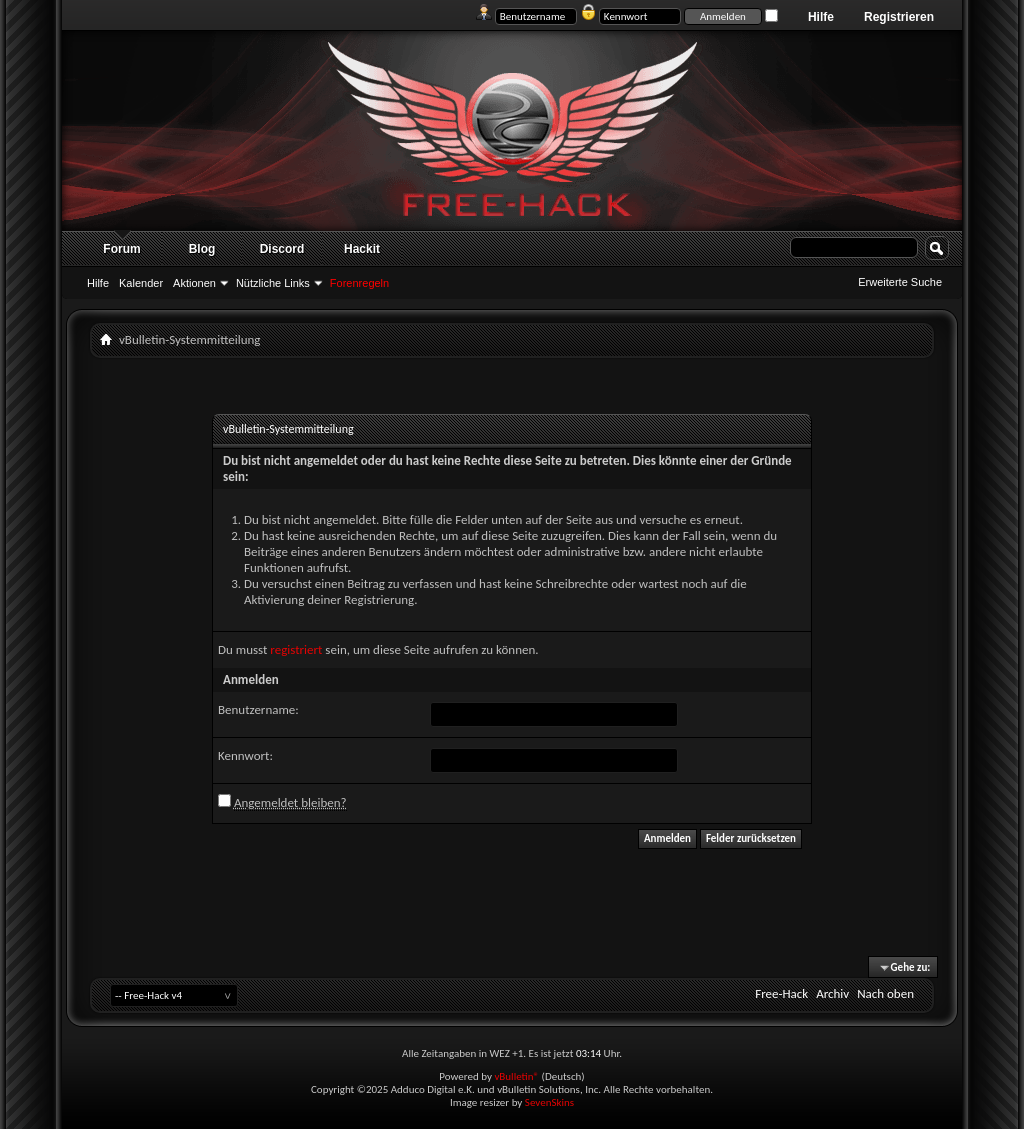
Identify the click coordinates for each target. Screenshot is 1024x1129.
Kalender (141, 283)
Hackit (362, 249)
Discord (282, 249)
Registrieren (899, 17)
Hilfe (821, 17)
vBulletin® (516, 1076)
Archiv (832, 993)
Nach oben (885, 993)
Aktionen (194, 283)
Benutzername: (258, 709)
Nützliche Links (273, 283)
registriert (296, 649)
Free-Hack (781, 993)
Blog (202, 249)
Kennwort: (245, 755)
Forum (121, 249)
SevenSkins (549, 1102)
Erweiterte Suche (900, 282)
